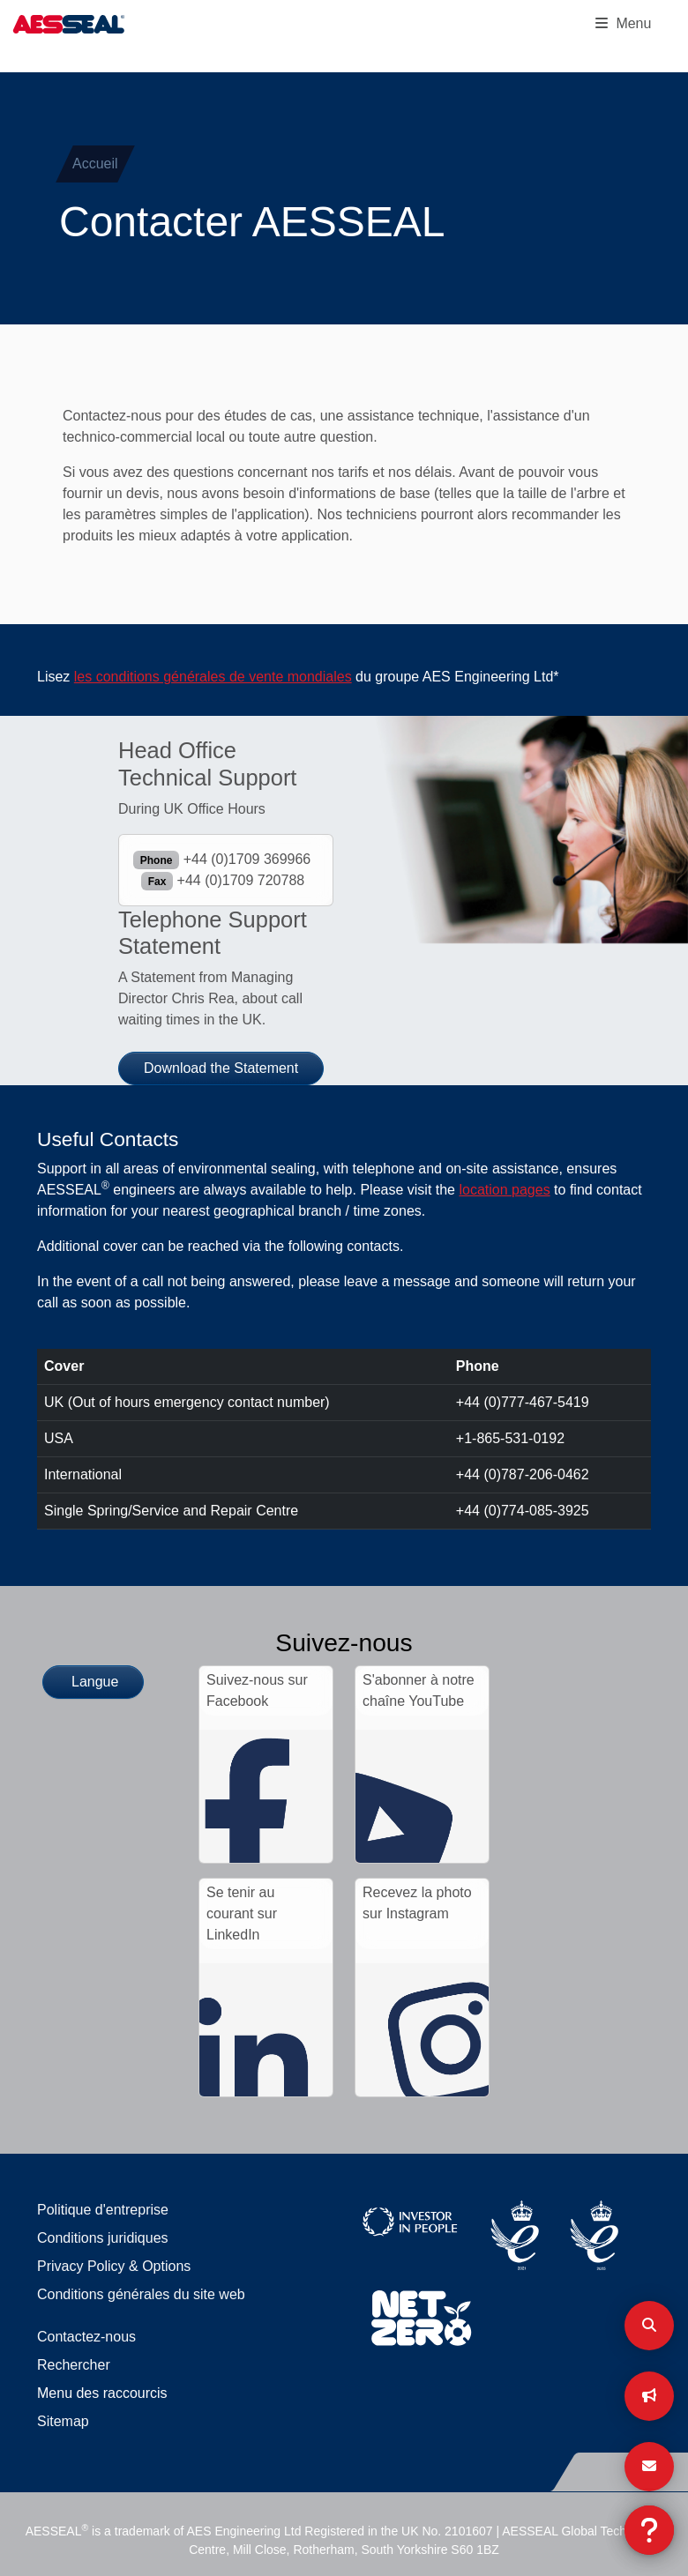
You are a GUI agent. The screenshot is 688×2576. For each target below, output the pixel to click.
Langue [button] (94, 1681)
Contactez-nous (86, 2336)
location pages (504, 1189)
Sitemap (63, 2421)
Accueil (95, 163)
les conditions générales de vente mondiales (213, 676)
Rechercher (73, 2364)
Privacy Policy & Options (114, 2266)
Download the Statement (221, 1068)
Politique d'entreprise (102, 2209)
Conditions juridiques (102, 2237)
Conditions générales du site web (141, 2294)
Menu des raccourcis (102, 2393)
